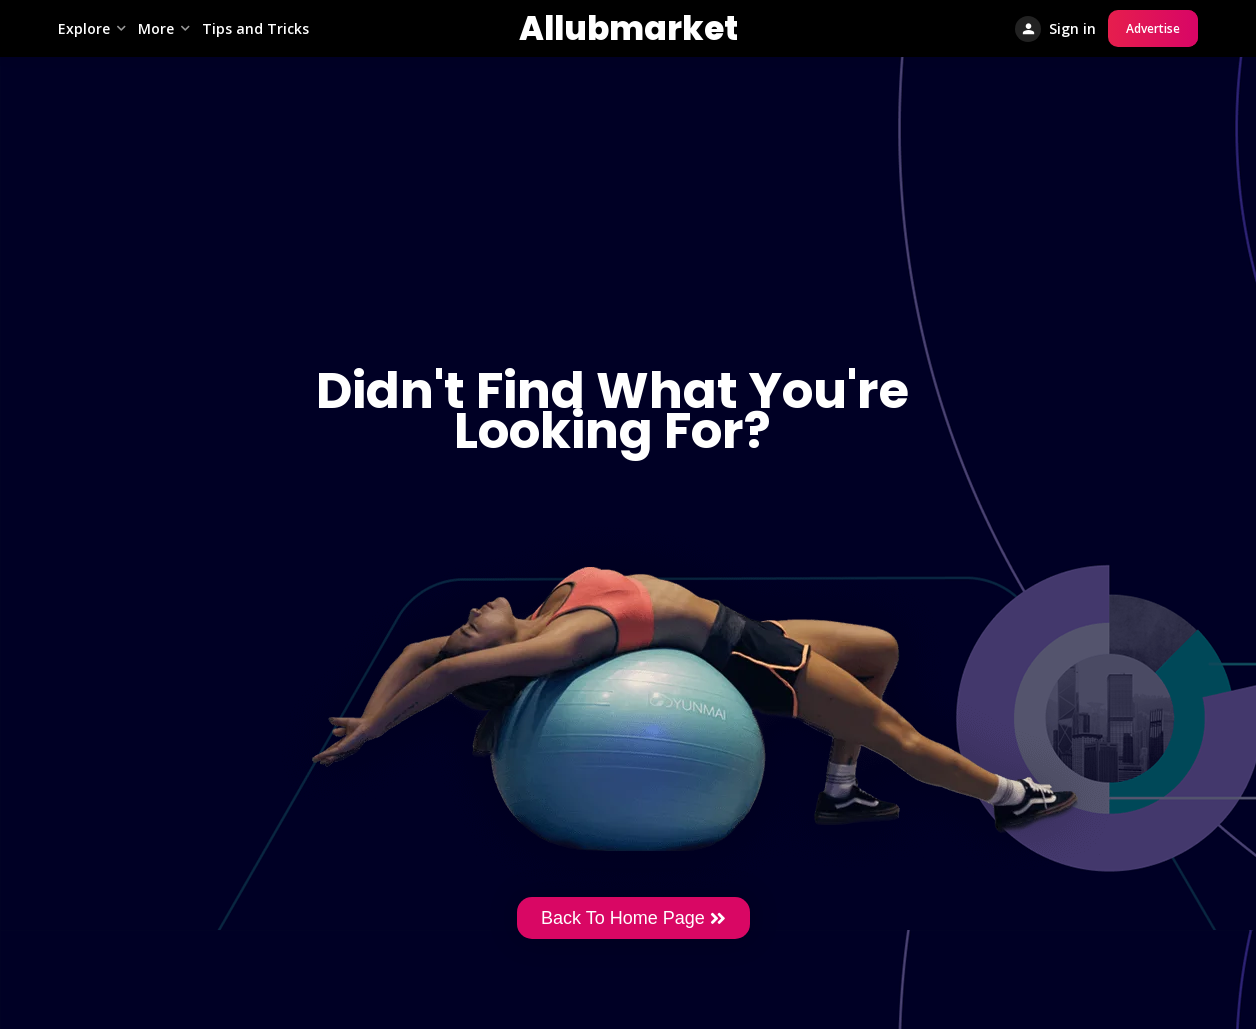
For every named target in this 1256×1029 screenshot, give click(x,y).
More (156, 28)
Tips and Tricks (255, 28)
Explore (84, 28)
